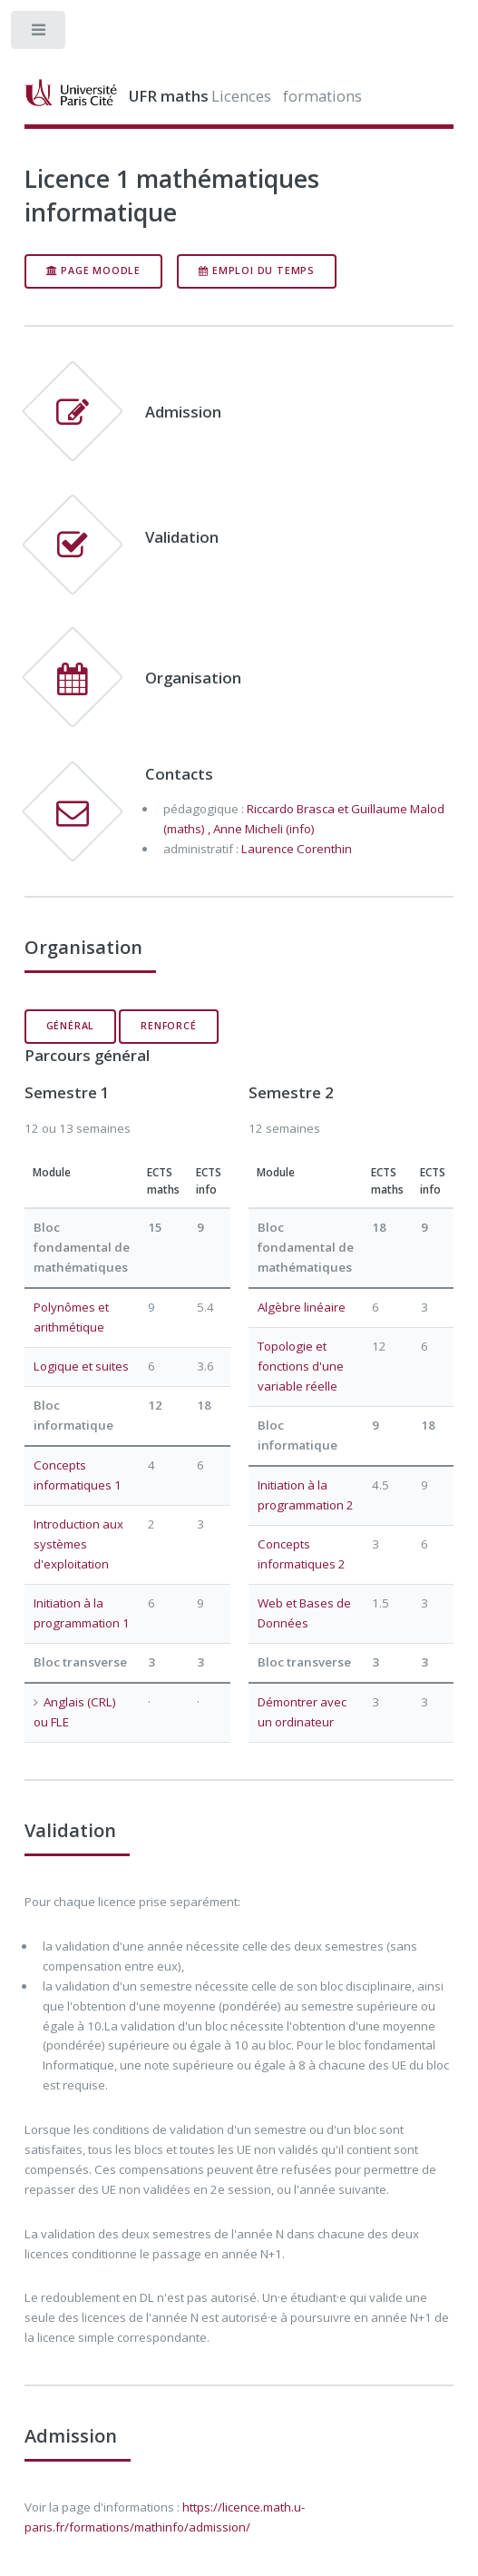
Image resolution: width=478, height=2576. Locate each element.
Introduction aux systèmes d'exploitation (78, 1544)
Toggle (39, 34)
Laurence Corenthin (296, 849)
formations (322, 95)
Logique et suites (81, 1366)
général (70, 1025)
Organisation (193, 677)
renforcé (168, 1025)
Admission (183, 411)
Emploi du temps (257, 270)
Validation (182, 536)
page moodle (93, 270)
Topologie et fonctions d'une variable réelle (301, 1366)
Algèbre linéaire (302, 1307)
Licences (241, 95)
